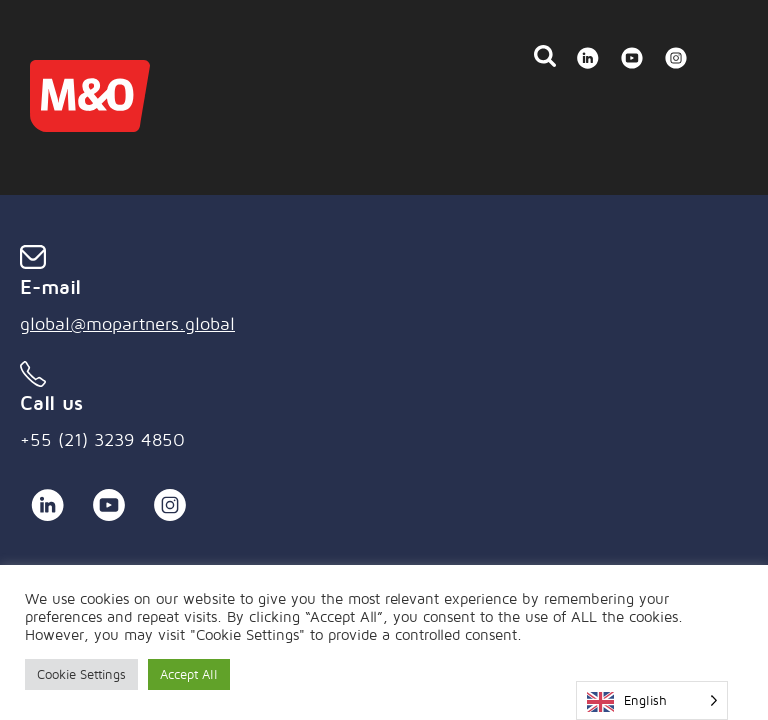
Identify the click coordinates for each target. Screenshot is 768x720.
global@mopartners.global (127, 323)
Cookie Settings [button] (81, 674)
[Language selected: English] (652, 700)
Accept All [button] (189, 674)
